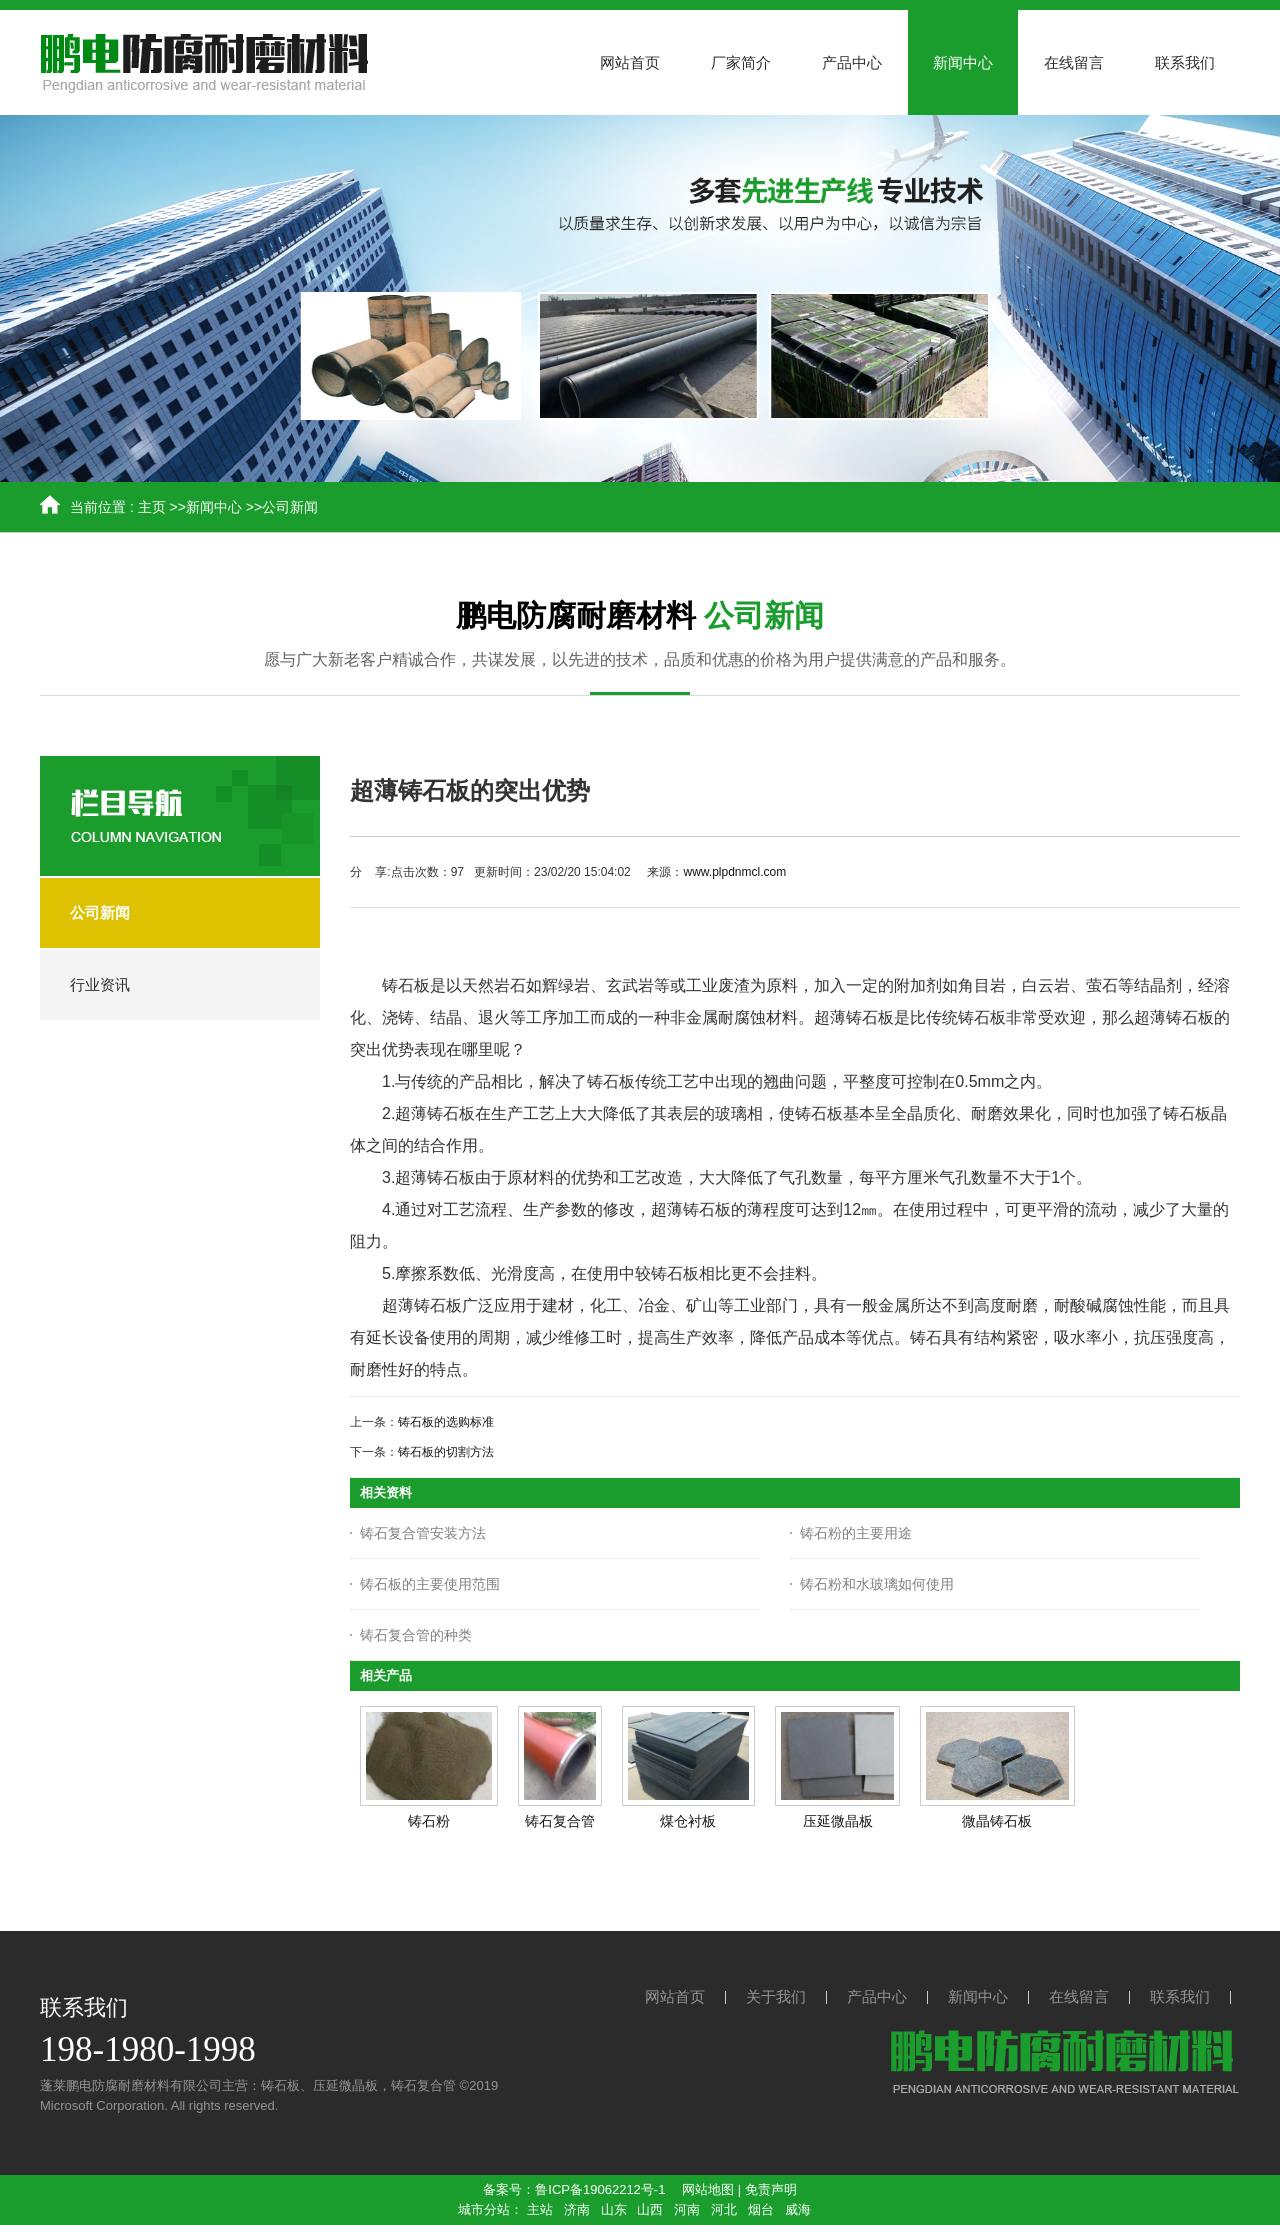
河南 (687, 2209)
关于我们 (776, 1996)
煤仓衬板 (688, 1821)
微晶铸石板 (997, 1821)
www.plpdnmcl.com (734, 872)
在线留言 (1079, 1996)
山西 (650, 2209)
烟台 (761, 2209)
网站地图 (708, 2189)
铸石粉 (429, 1821)
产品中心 (877, 1996)
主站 (540, 2209)
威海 (798, 2209)
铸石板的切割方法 (446, 1452)
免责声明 (771, 2189)
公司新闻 (290, 507)
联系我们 (1180, 1996)
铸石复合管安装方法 (423, 1533)
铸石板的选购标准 (446, 1422)
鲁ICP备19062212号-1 (600, 2189)
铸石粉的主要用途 (856, 1533)
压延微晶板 (838, 1821)
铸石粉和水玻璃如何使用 (877, 1584)
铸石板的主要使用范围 (430, 1584)
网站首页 (675, 1996)
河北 (724, 2209)
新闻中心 (214, 507)
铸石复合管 (560, 1821)
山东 (614, 2209)
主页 (152, 507)
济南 (577, 2209)
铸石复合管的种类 (416, 1635)
